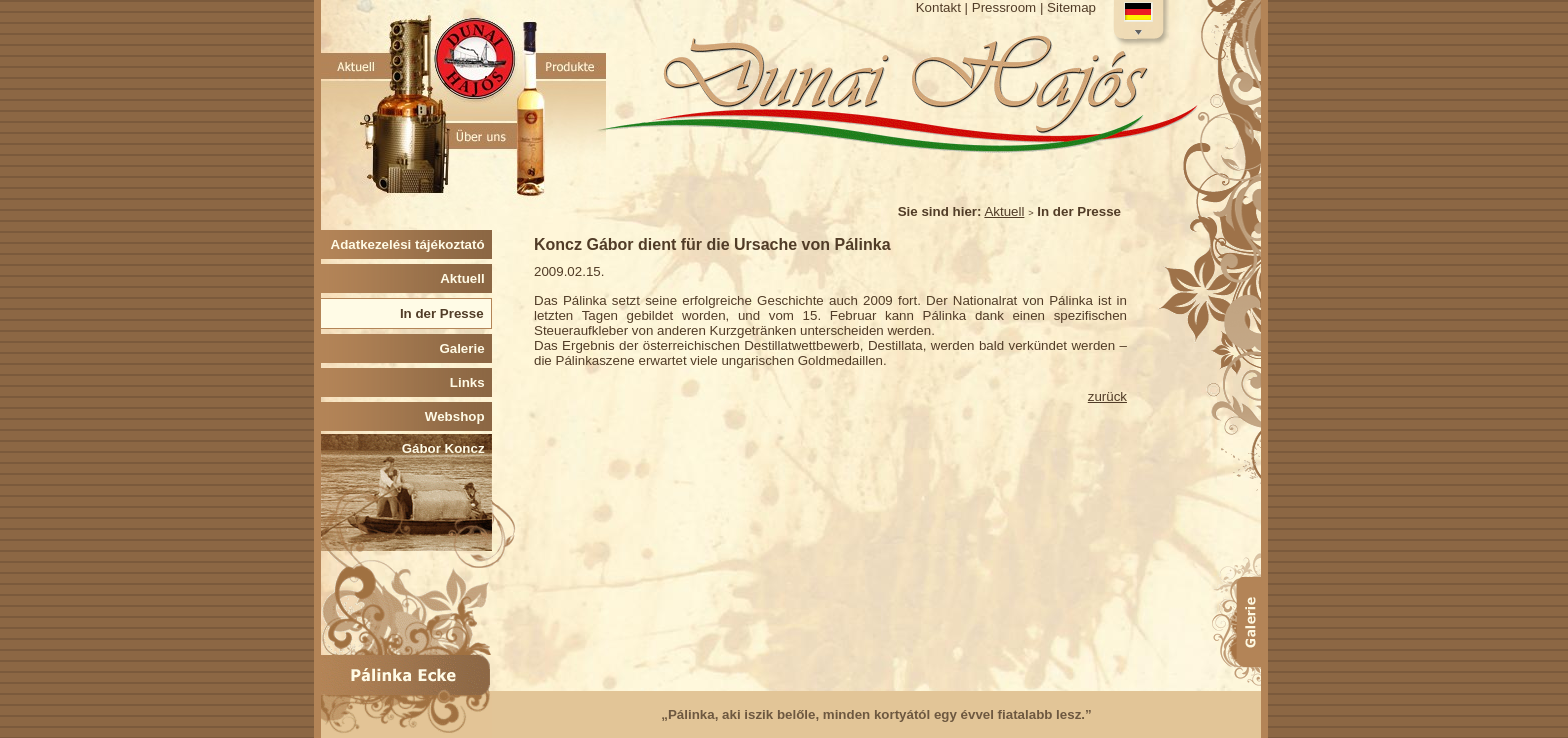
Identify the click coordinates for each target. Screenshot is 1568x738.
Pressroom (1004, 7)
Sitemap (1071, 7)
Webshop (458, 416)
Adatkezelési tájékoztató (411, 244)
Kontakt (938, 7)
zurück (1107, 396)
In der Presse (445, 313)
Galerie (465, 348)
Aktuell (1004, 211)
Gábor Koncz (447, 448)
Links (471, 382)
